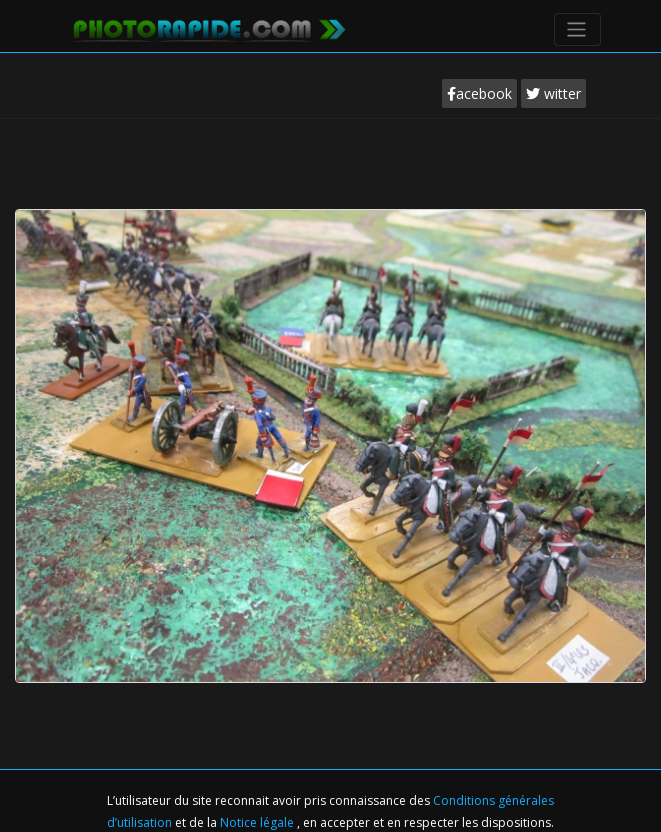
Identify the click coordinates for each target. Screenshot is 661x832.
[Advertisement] (331, 179)
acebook (479, 93)
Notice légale (258, 822)
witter (553, 93)
